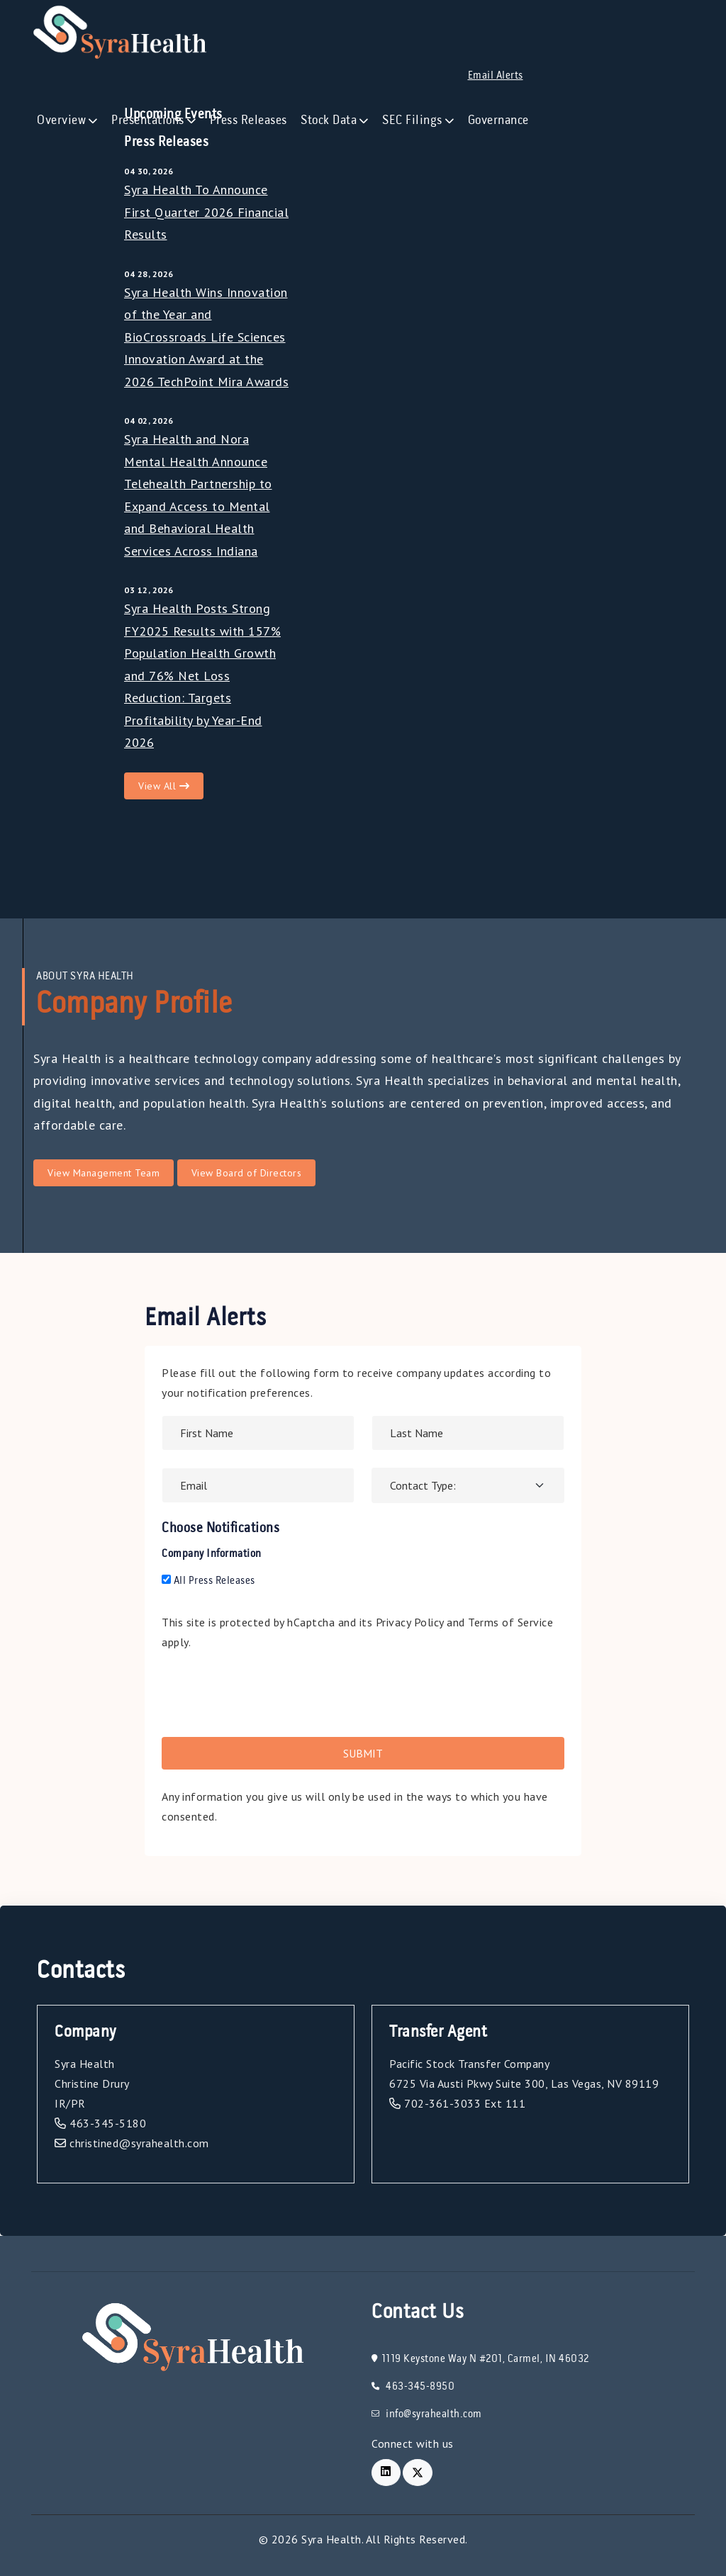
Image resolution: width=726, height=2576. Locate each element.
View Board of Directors (246, 1172)
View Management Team (104, 1172)
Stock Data (329, 120)
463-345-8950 (413, 2386)
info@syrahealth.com (427, 2414)
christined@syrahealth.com (132, 2143)
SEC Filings (412, 120)
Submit (363, 1753)
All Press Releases (208, 1581)
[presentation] (269, 1692)
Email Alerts (495, 75)
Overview (61, 120)
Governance (498, 120)
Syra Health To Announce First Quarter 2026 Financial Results (206, 211)
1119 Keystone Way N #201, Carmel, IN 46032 (480, 2359)
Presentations (147, 120)
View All (163, 786)
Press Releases (248, 120)
